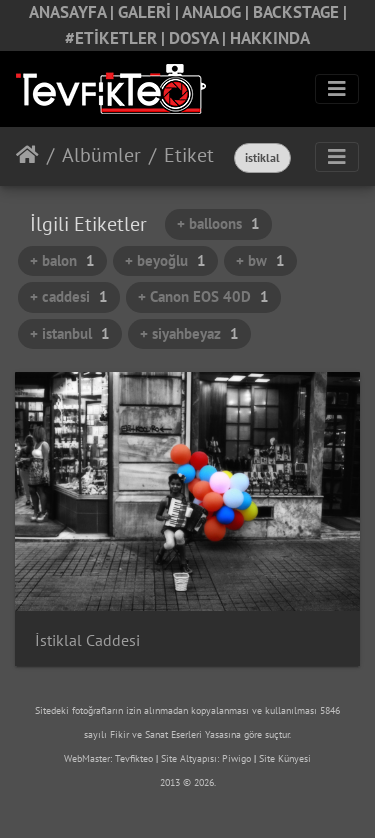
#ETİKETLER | (117, 38)
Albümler (101, 155)
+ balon (62, 260)
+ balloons (218, 223)
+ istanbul (70, 333)
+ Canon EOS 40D (203, 296)
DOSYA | (199, 38)
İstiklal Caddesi (87, 640)
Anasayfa (27, 155)
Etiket (189, 155)
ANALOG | (217, 12)
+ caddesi (69, 296)
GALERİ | (150, 12)
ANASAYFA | (73, 12)
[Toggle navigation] (337, 89)
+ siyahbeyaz (189, 333)
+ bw (260, 260)
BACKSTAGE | (300, 12)
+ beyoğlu (165, 260)
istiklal (262, 157)
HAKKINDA (270, 38)
